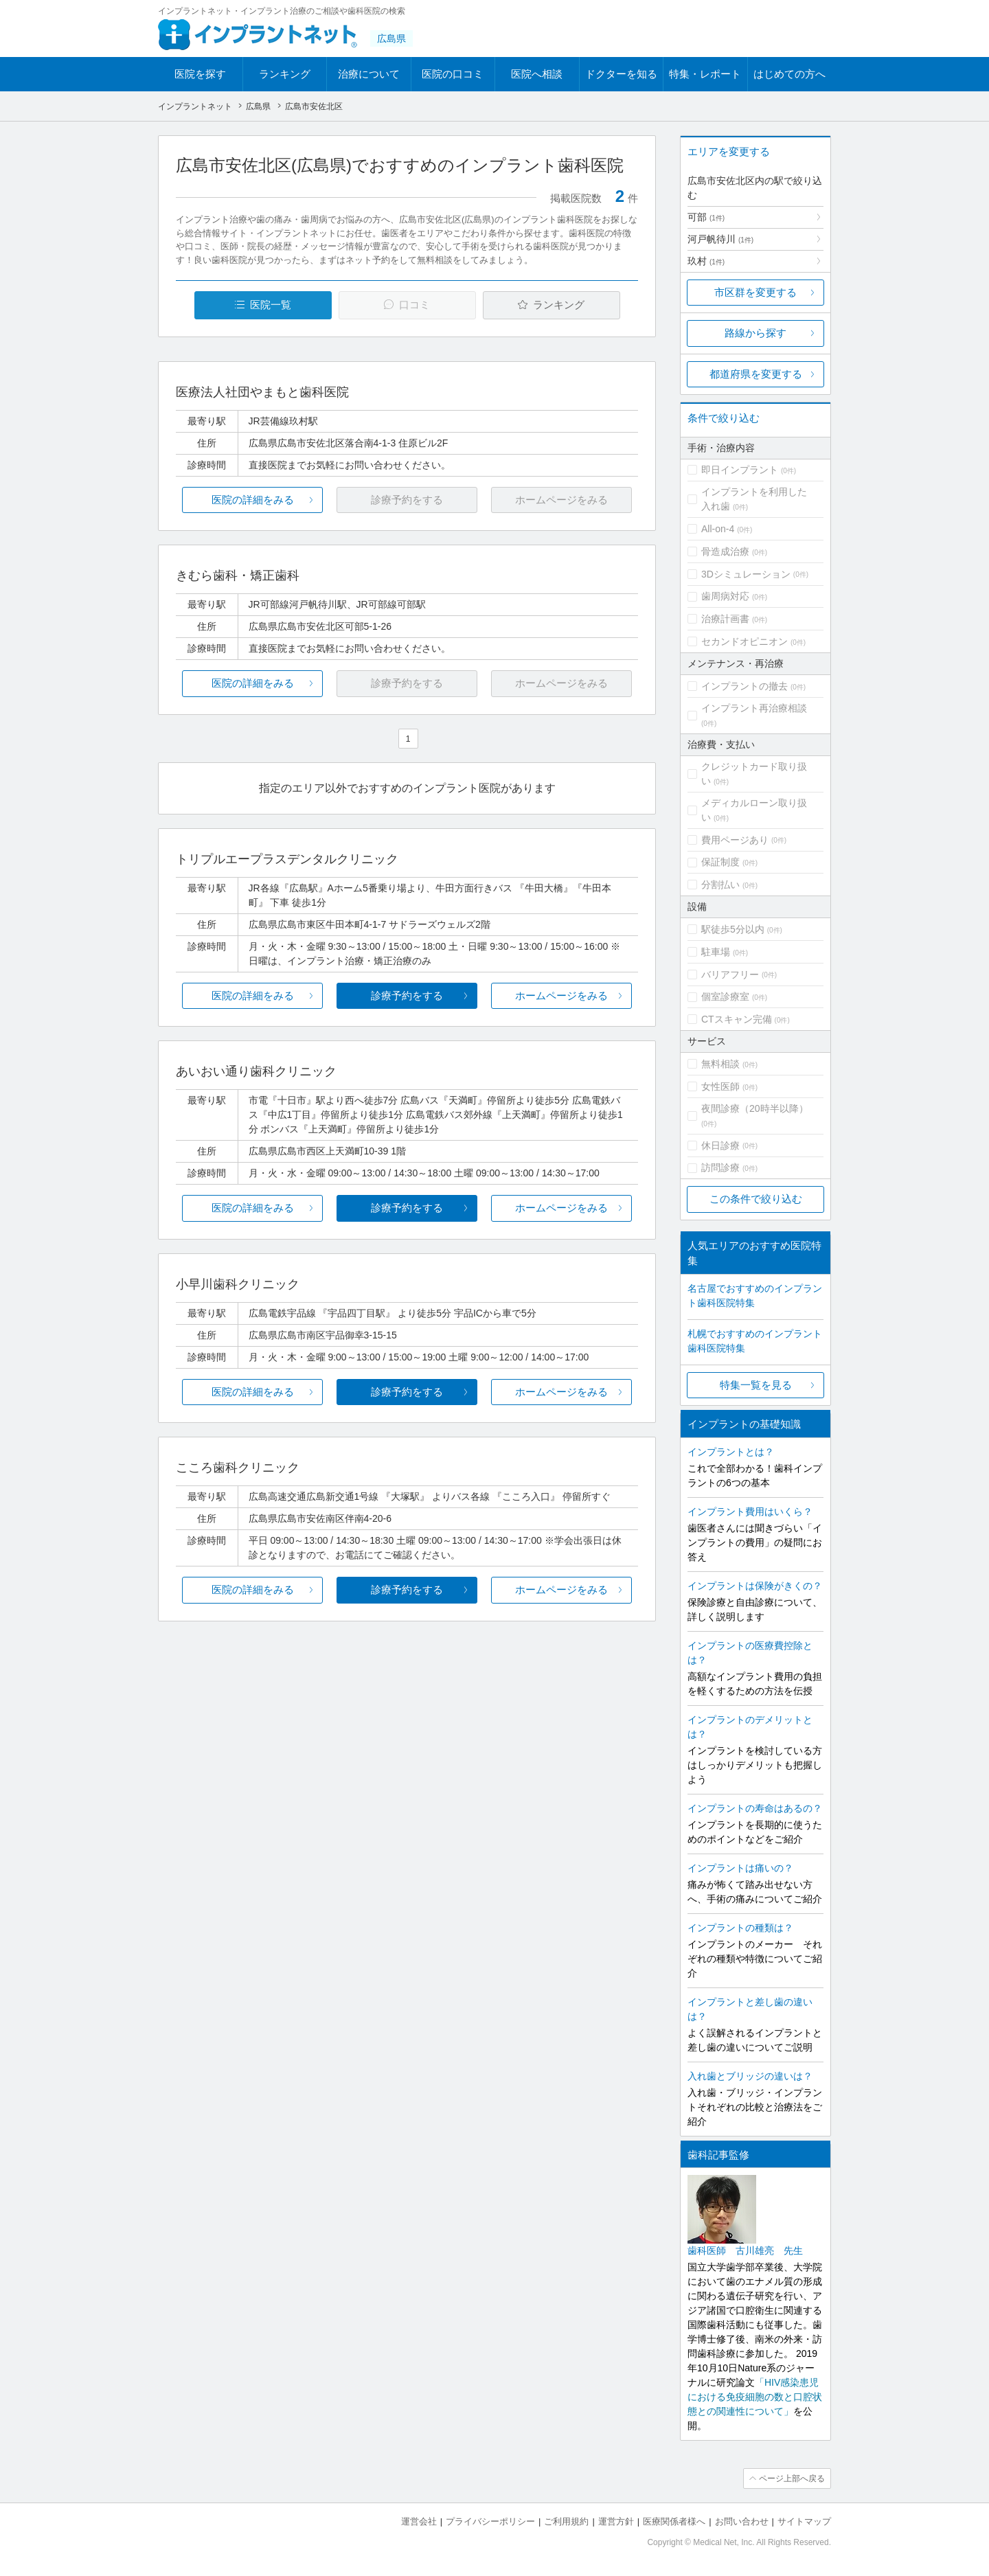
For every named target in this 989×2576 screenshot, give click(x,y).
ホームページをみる (561, 995)
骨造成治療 (725, 551)
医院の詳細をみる (253, 499)
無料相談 (720, 1063)
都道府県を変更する (755, 374)
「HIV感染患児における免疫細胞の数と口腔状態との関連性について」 (754, 2397)
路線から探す (755, 333)
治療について (369, 74)
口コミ (414, 304)
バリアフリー (730, 974)
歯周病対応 (725, 596)
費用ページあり (735, 839)
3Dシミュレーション (746, 574)
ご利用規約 (566, 2521)
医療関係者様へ (674, 2521)
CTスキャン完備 (736, 1019)
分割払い (720, 884)
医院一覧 (270, 304)
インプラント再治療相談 (754, 708)
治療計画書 (725, 618)
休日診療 (720, 1145)
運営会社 (419, 2521)
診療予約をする (407, 995)
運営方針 (616, 2521)
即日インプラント (739, 469)
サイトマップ (804, 2521)
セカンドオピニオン (744, 641)
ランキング (284, 74)
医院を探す (200, 74)
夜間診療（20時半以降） (754, 1108)
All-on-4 (717, 528)
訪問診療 (720, 1167)
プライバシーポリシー (490, 2521)
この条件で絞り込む (755, 1199)
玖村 (706, 260)
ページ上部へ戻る (792, 2478)
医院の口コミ (453, 74)
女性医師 (720, 1086)
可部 (706, 217)
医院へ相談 (536, 74)
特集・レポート (705, 74)
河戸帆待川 (720, 238)
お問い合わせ (742, 2521)
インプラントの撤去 (744, 686)
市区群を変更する (755, 292)
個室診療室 (725, 996)
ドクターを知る (621, 74)
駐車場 (715, 951)
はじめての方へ (789, 74)
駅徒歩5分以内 (732, 929)
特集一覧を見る (756, 1385)
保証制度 (720, 861)
